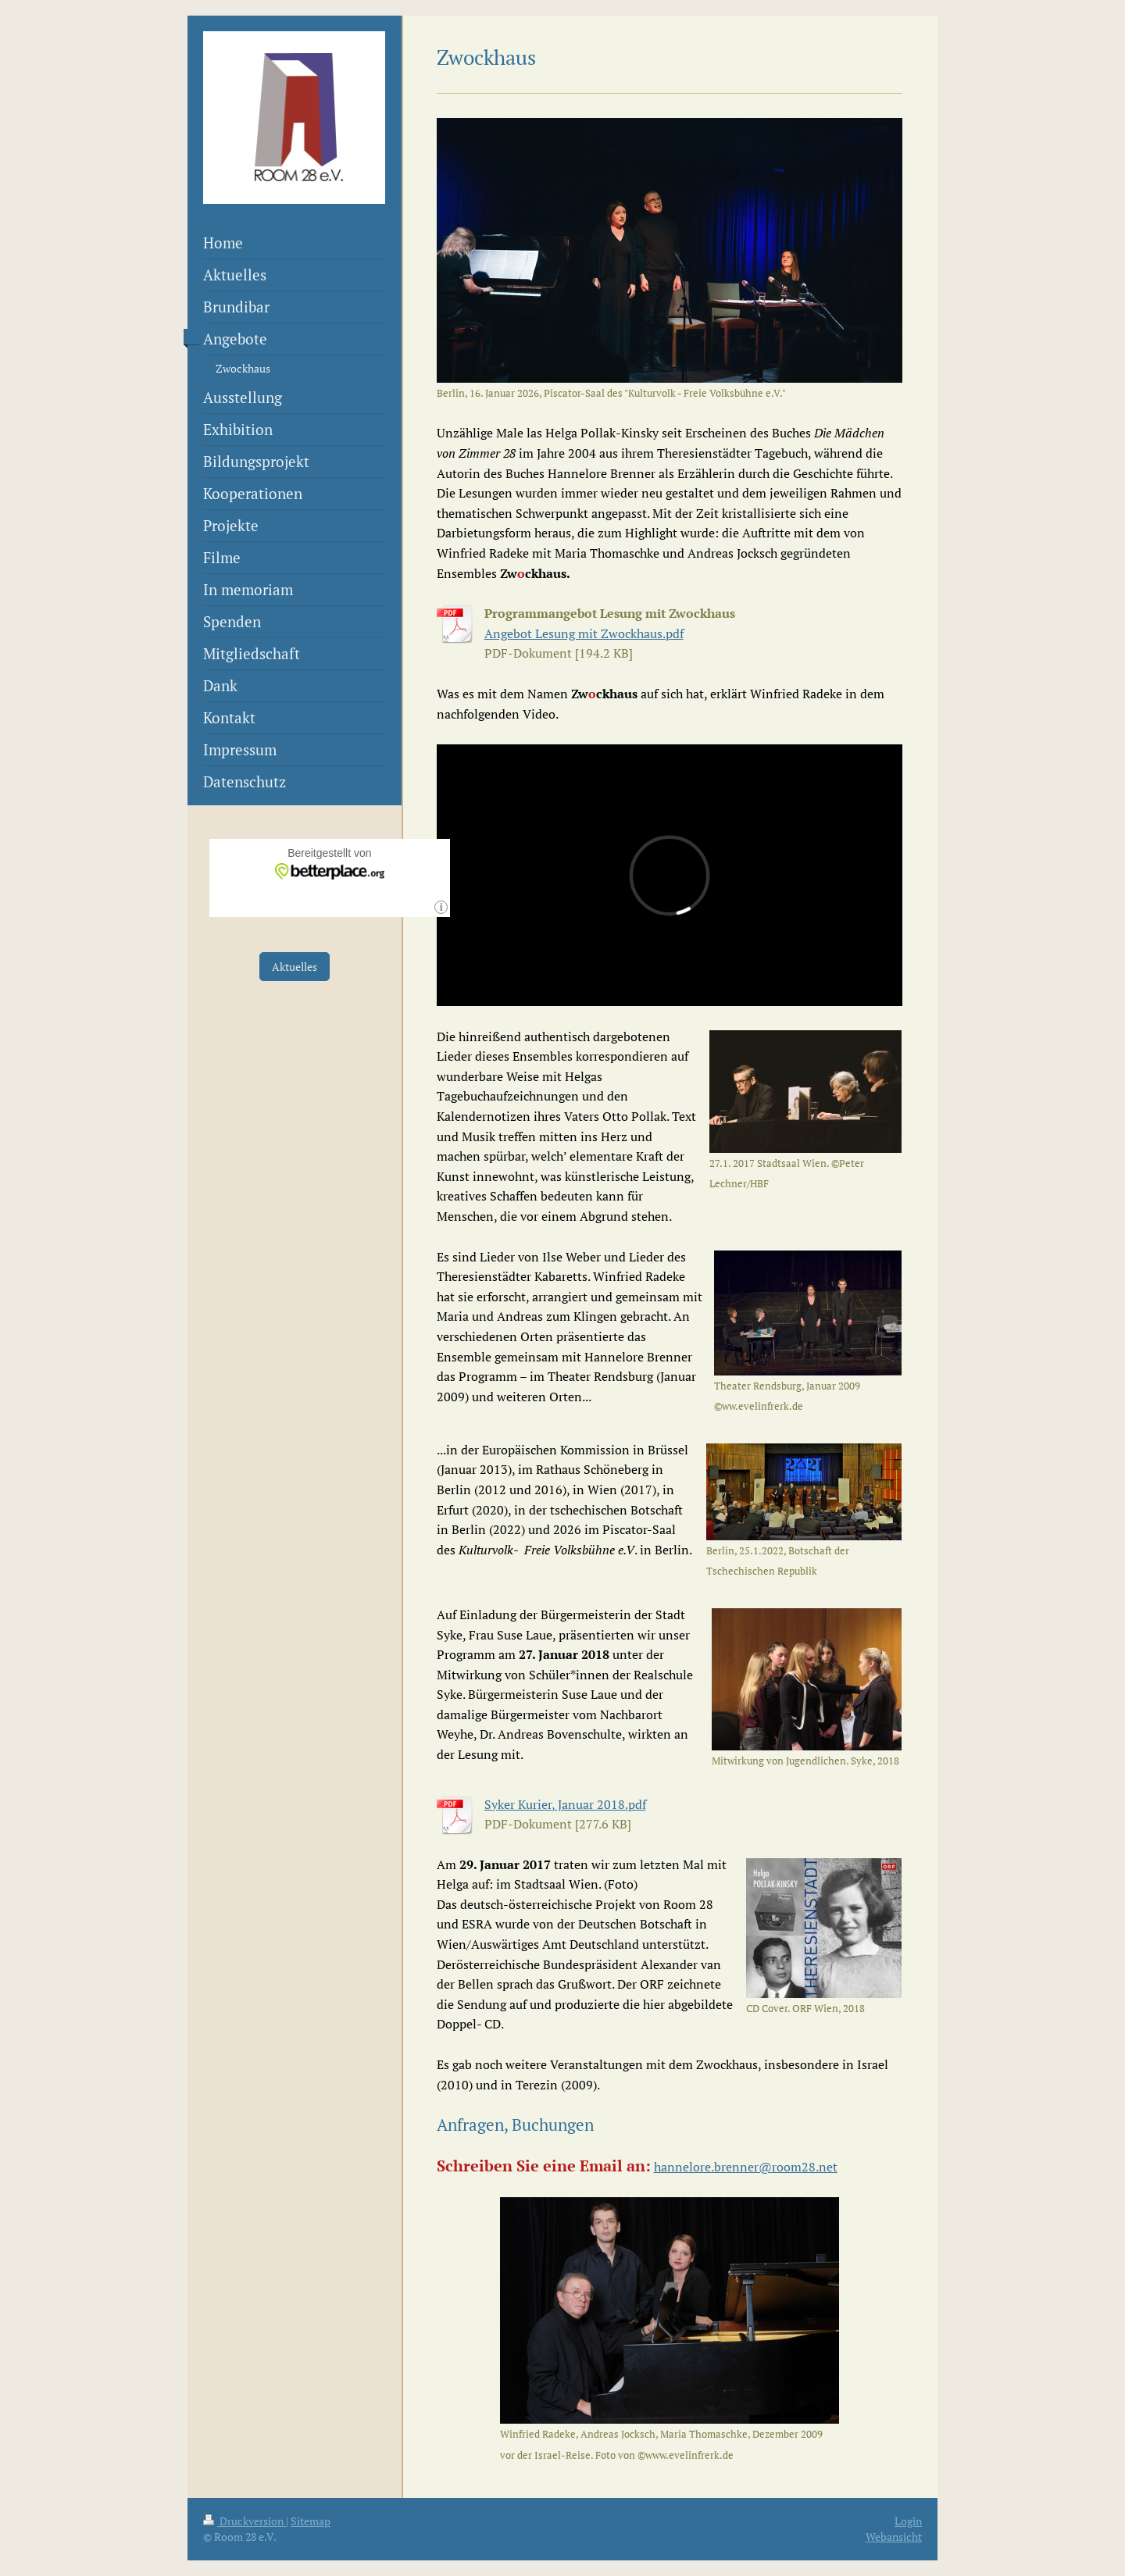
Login (908, 2521)
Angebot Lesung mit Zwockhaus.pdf (584, 633)
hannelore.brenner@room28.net (746, 2166)
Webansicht (894, 2536)
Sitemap (310, 2521)
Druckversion (244, 2521)
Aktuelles (294, 966)
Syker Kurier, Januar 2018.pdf (565, 1804)
